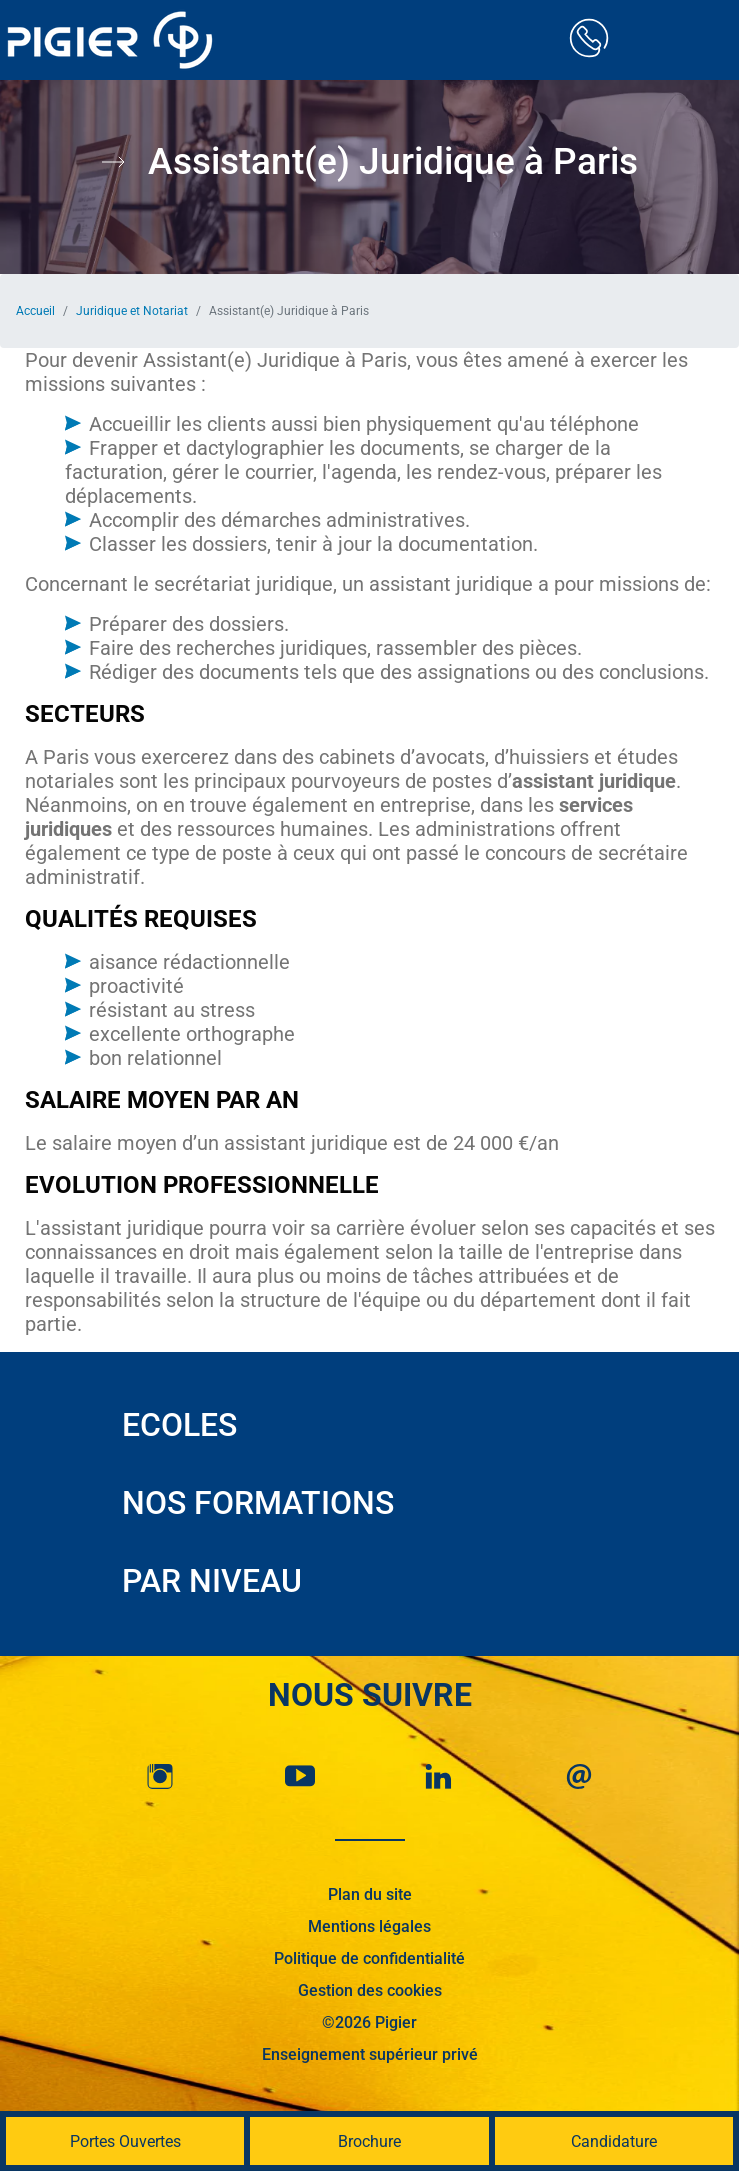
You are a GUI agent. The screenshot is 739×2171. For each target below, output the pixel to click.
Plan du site (370, 1894)
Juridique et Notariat (132, 311)
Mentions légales (369, 1926)
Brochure (369, 2141)
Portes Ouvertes (125, 2141)
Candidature (614, 2141)
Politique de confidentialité (369, 1958)
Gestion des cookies (370, 1990)
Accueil (35, 311)
